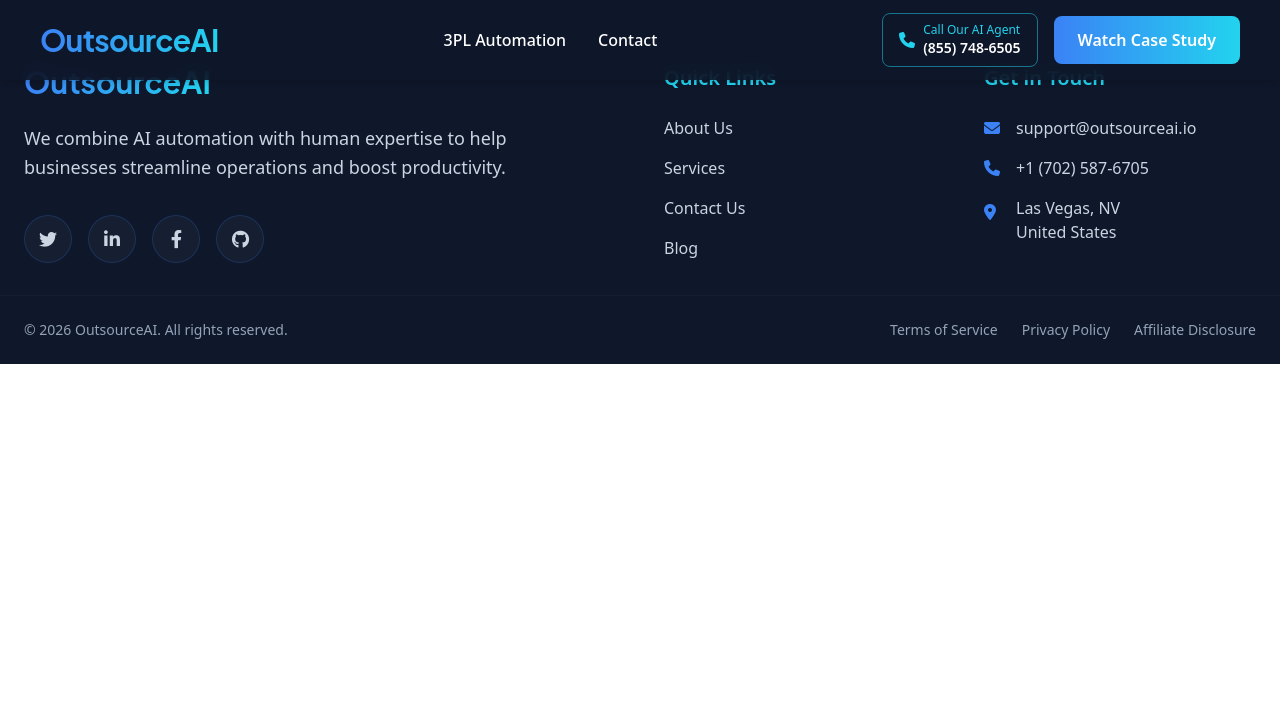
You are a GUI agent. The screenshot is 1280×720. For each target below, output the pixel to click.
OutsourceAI (129, 40)
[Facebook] (176, 239)
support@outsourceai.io (1106, 128)
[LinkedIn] (112, 239)
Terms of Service (944, 329)
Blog (681, 248)
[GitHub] (240, 239)
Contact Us (704, 208)
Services (694, 168)
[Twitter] (48, 239)
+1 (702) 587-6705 (1082, 168)
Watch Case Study (1147, 40)
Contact (627, 40)
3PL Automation (505, 40)
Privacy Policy (1066, 329)
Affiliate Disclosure (1195, 329)
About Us (698, 128)
